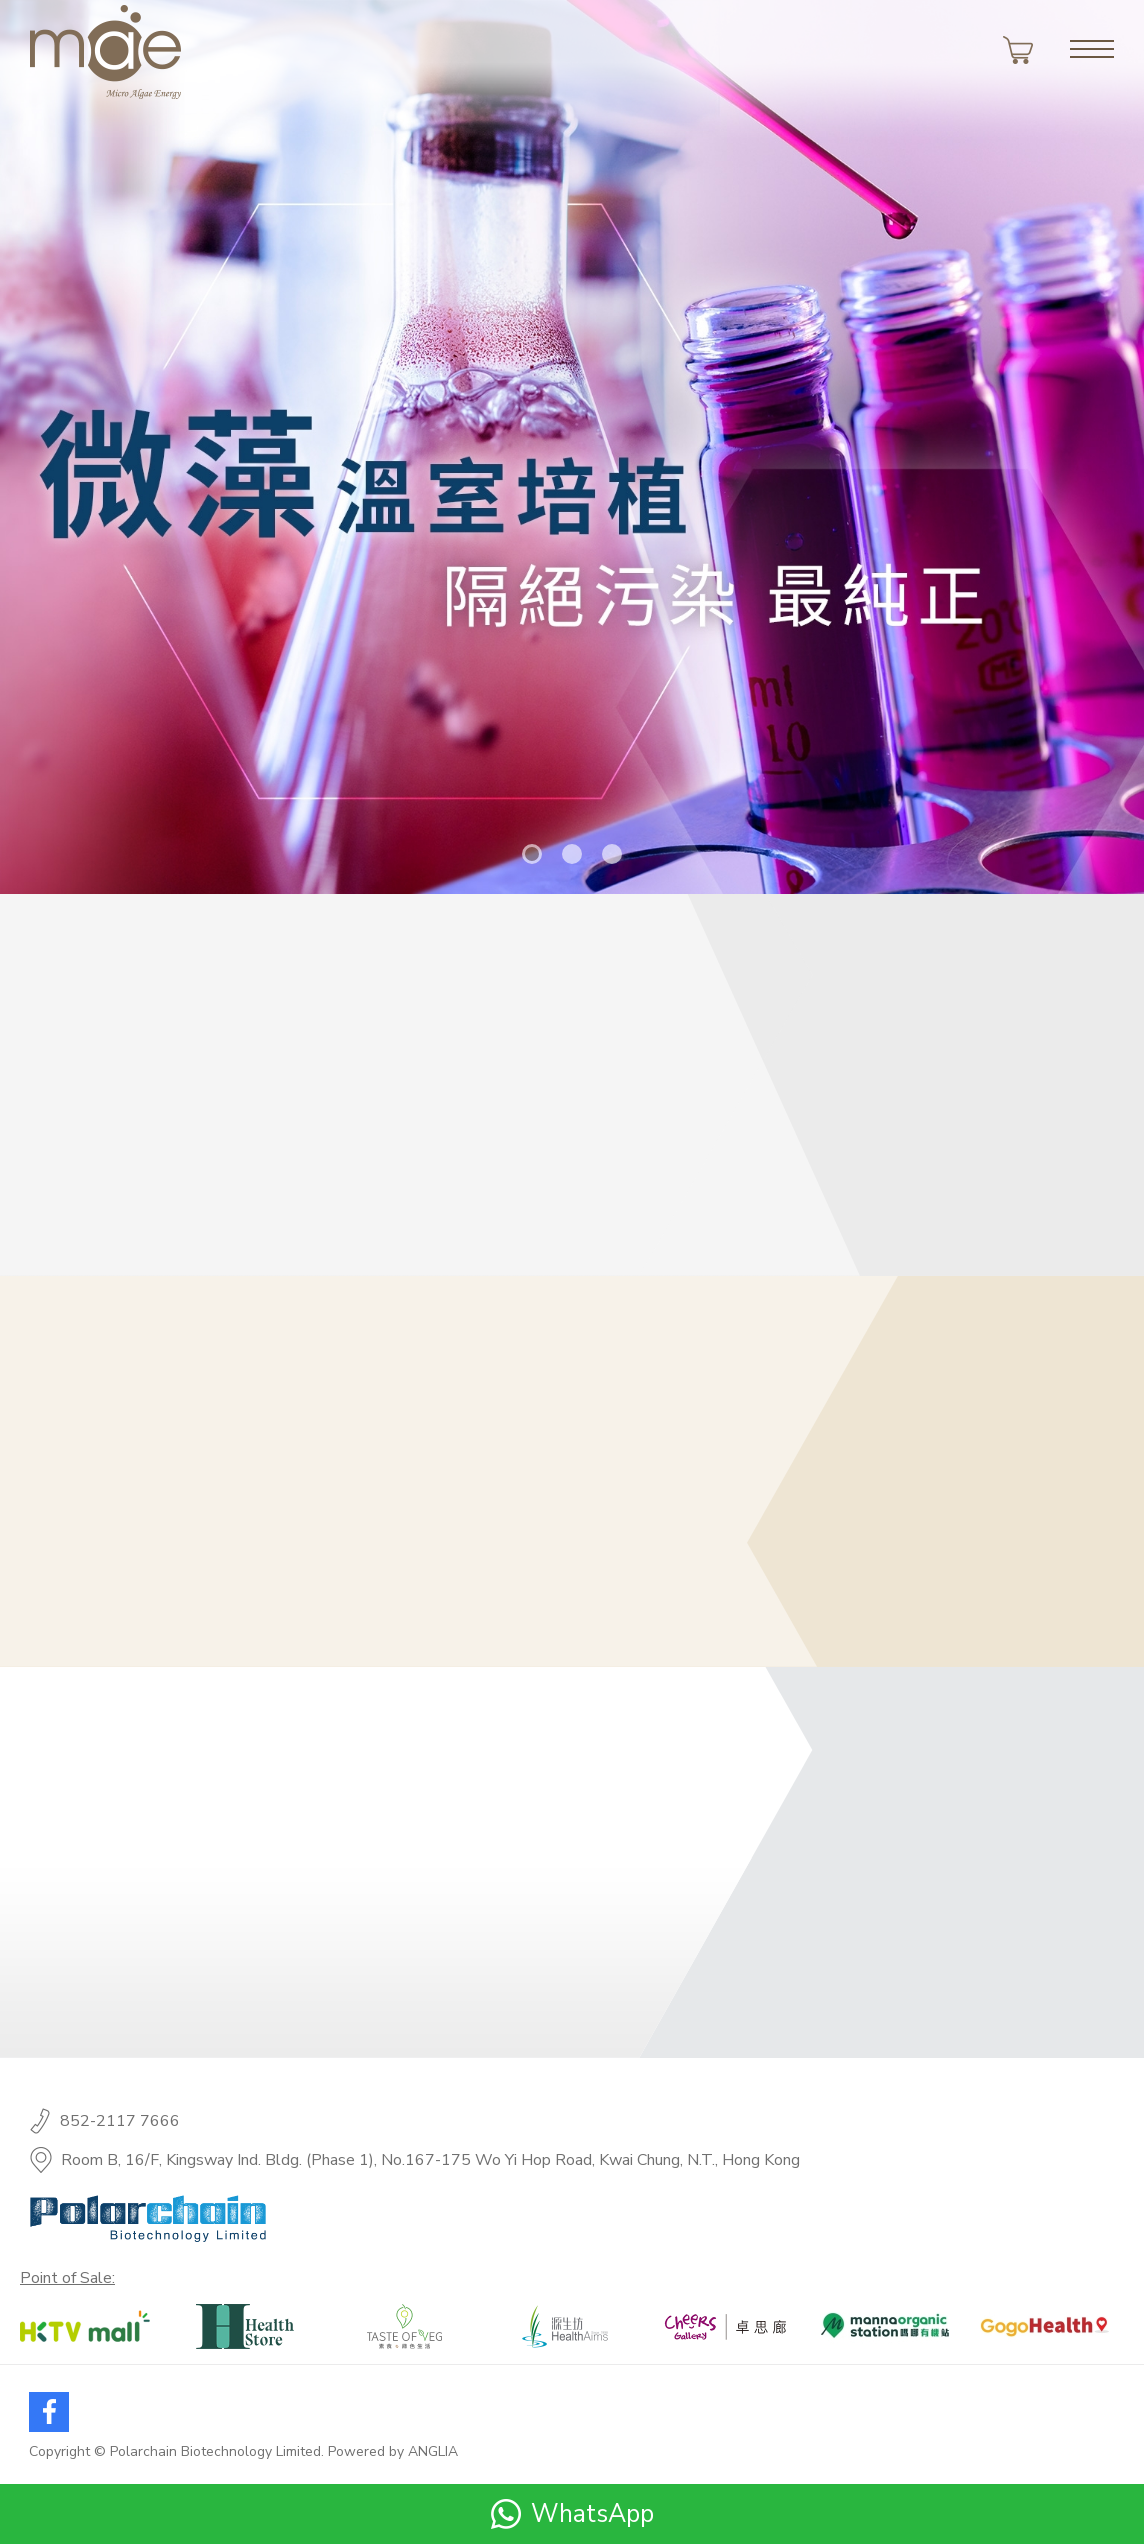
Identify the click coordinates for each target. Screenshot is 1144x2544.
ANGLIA (433, 2451)
